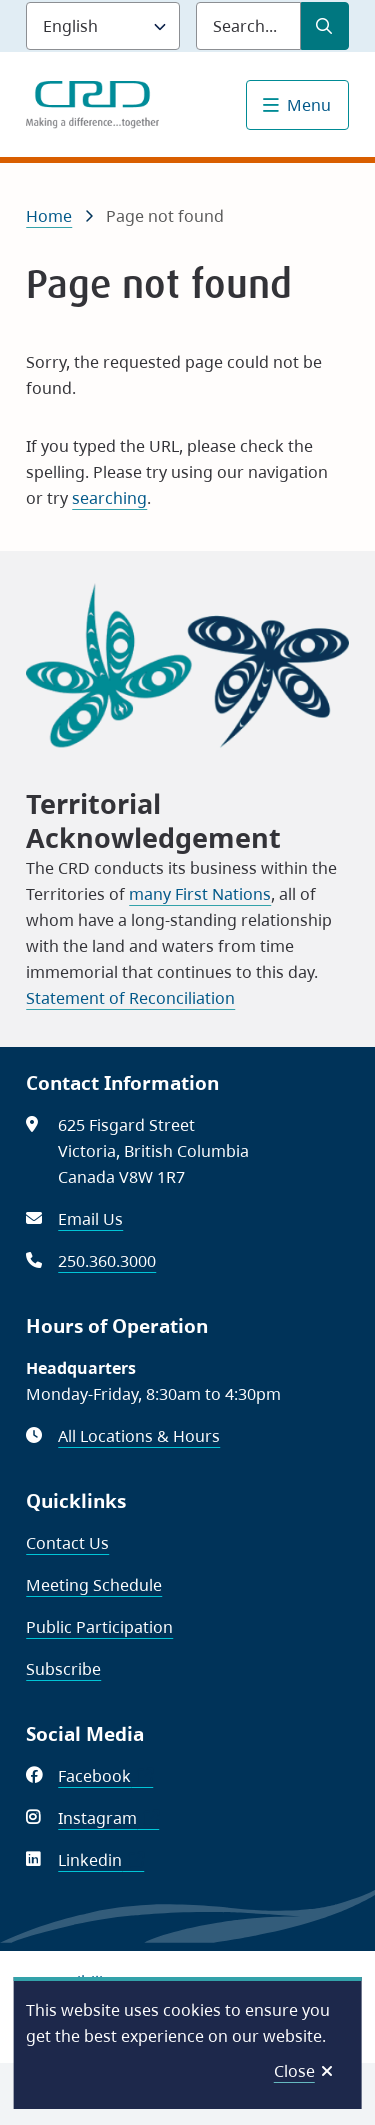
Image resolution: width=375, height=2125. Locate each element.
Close (294, 2071)
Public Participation (99, 1627)
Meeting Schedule (94, 1585)
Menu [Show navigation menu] (309, 105)
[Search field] (248, 26)
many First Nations (200, 894)
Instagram (108, 1818)
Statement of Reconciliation (130, 998)
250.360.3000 (107, 1261)
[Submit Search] (325, 26)
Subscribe (63, 1669)
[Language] (103, 26)
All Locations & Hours (139, 1436)
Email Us (90, 1219)
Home (49, 216)
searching (109, 498)
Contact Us (67, 1543)
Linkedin (101, 1860)
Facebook (105, 1776)
